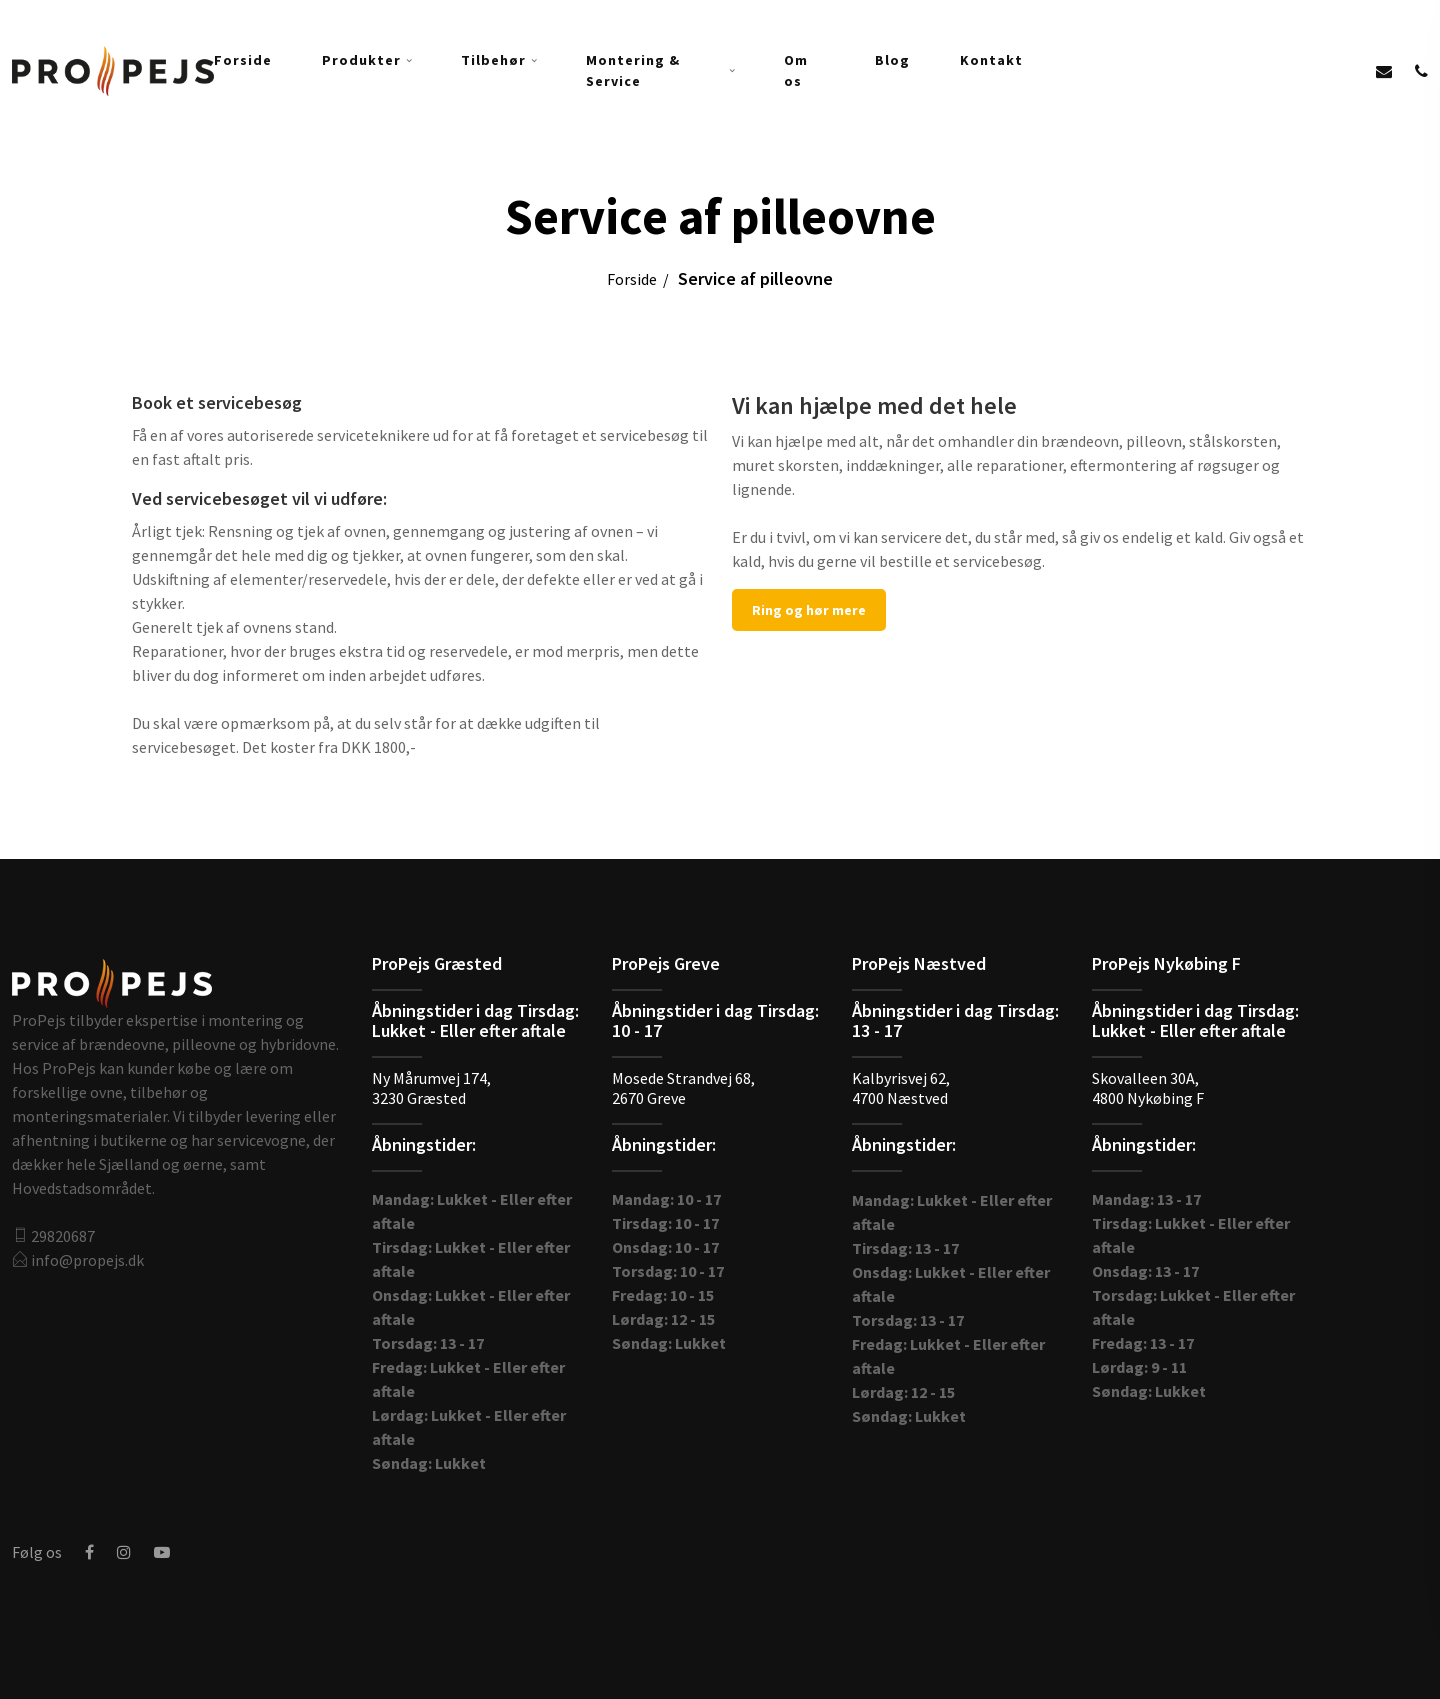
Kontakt (991, 60)
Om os (796, 70)
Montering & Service (633, 70)
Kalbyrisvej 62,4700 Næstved (901, 1088)
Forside (243, 60)
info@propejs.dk (87, 1260)
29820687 (63, 1236)
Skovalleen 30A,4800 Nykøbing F (1148, 1088)
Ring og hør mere (809, 610)
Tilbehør (493, 60)
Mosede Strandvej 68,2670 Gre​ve (683, 1088)
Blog (892, 60)
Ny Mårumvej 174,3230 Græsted (431, 1088)
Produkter (361, 60)
